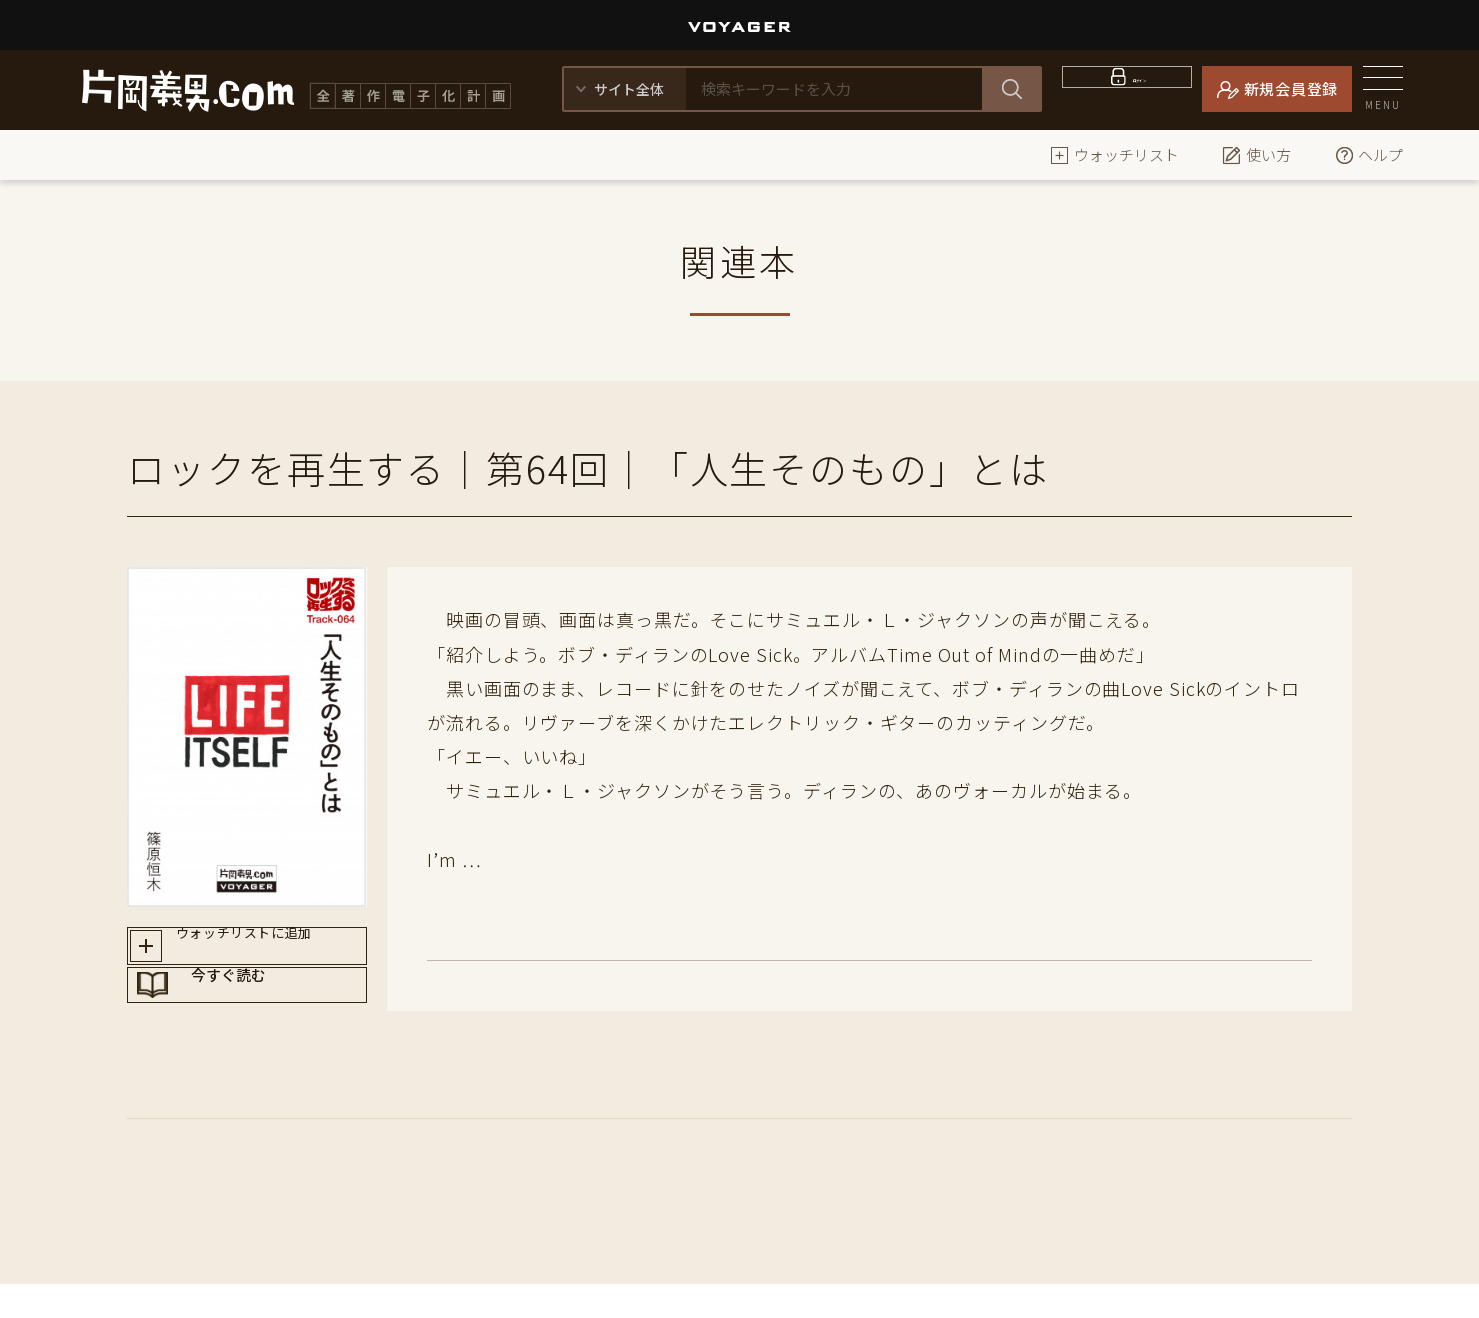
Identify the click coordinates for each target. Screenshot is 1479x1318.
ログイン (1139, 88)
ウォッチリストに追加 (265, 952)
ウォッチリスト (1114, 154)
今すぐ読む (266, 1023)
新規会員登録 (1291, 88)
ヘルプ (1368, 154)
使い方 (1256, 154)
